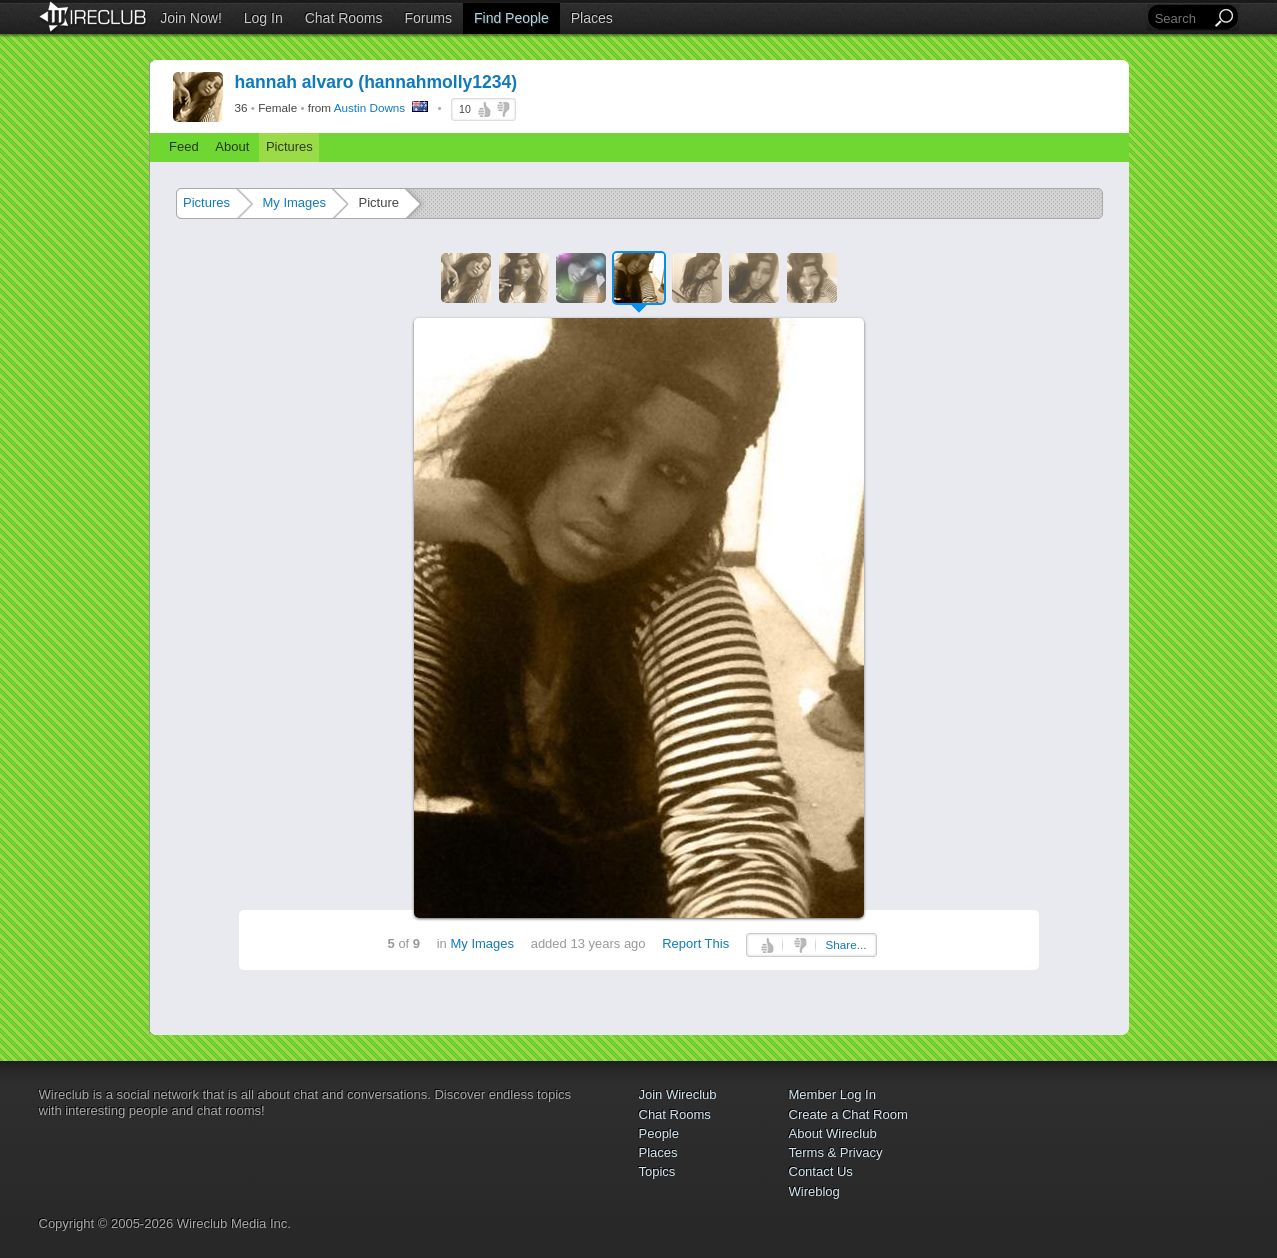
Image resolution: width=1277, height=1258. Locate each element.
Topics (657, 1171)
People (659, 1133)
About (232, 146)
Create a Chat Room (848, 1114)
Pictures (289, 146)
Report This (695, 943)
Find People (511, 18)
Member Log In (832, 1094)
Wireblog (814, 1191)
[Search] (1181, 18)
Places (592, 18)
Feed (184, 146)
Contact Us (821, 1171)
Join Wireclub (678, 1094)
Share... (846, 944)
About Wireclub (833, 1133)
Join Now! (190, 18)
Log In (263, 18)
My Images (294, 202)
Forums (428, 18)
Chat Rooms (344, 18)
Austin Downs (369, 107)
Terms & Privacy (836, 1152)
